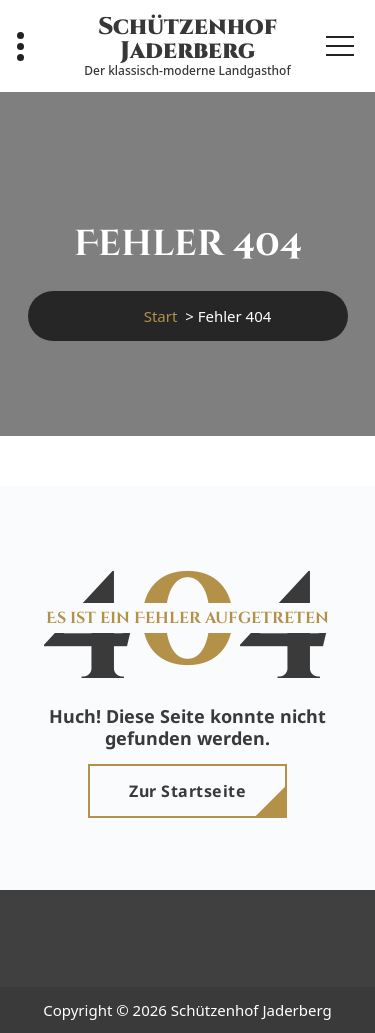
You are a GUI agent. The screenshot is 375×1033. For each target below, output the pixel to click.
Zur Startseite (187, 791)
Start (161, 316)
